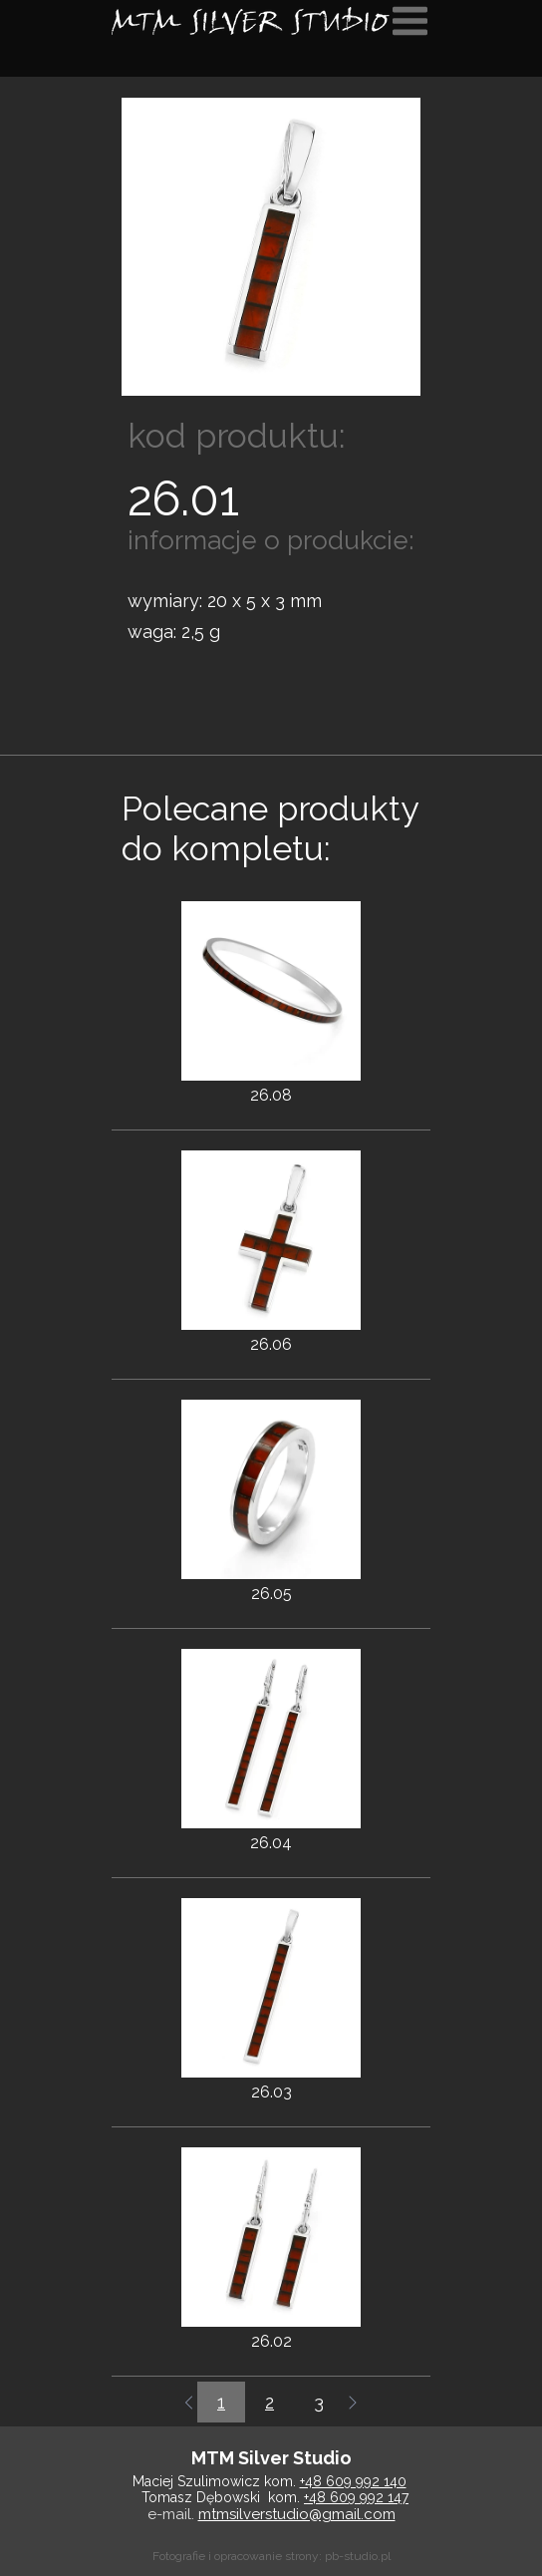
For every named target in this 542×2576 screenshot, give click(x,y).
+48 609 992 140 (353, 2481)
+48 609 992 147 (356, 2497)
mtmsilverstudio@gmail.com (297, 2514)
